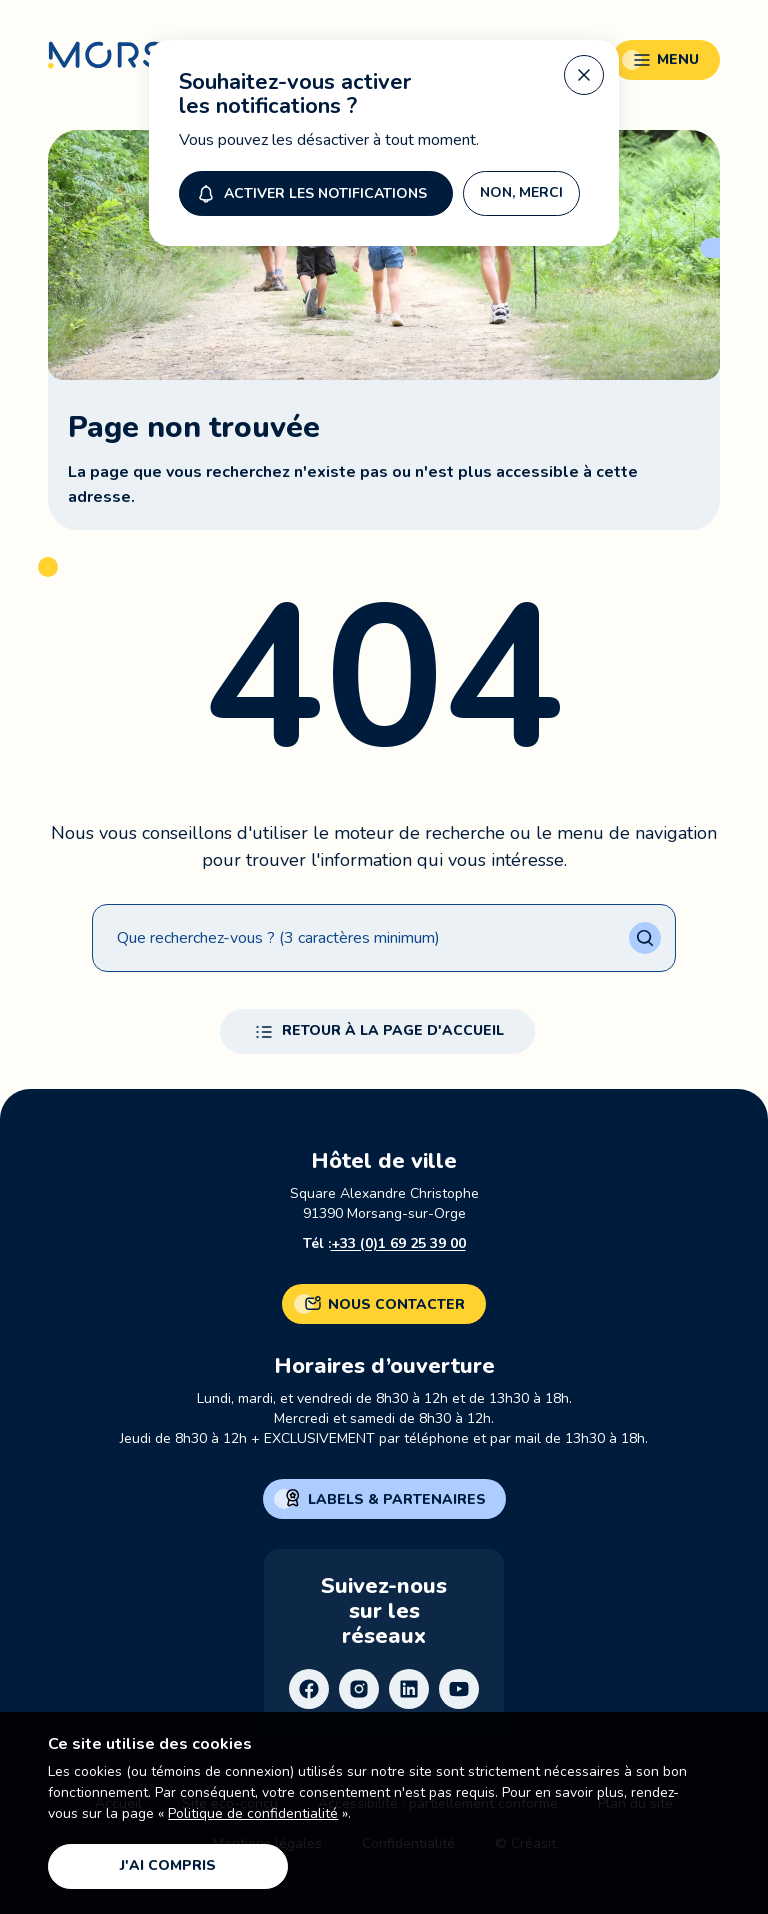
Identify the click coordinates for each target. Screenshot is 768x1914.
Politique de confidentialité (253, 1813)
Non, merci (521, 187)
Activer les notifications (310, 188)
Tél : (384, 1244)
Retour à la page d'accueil (377, 1032)
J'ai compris (168, 1865)
